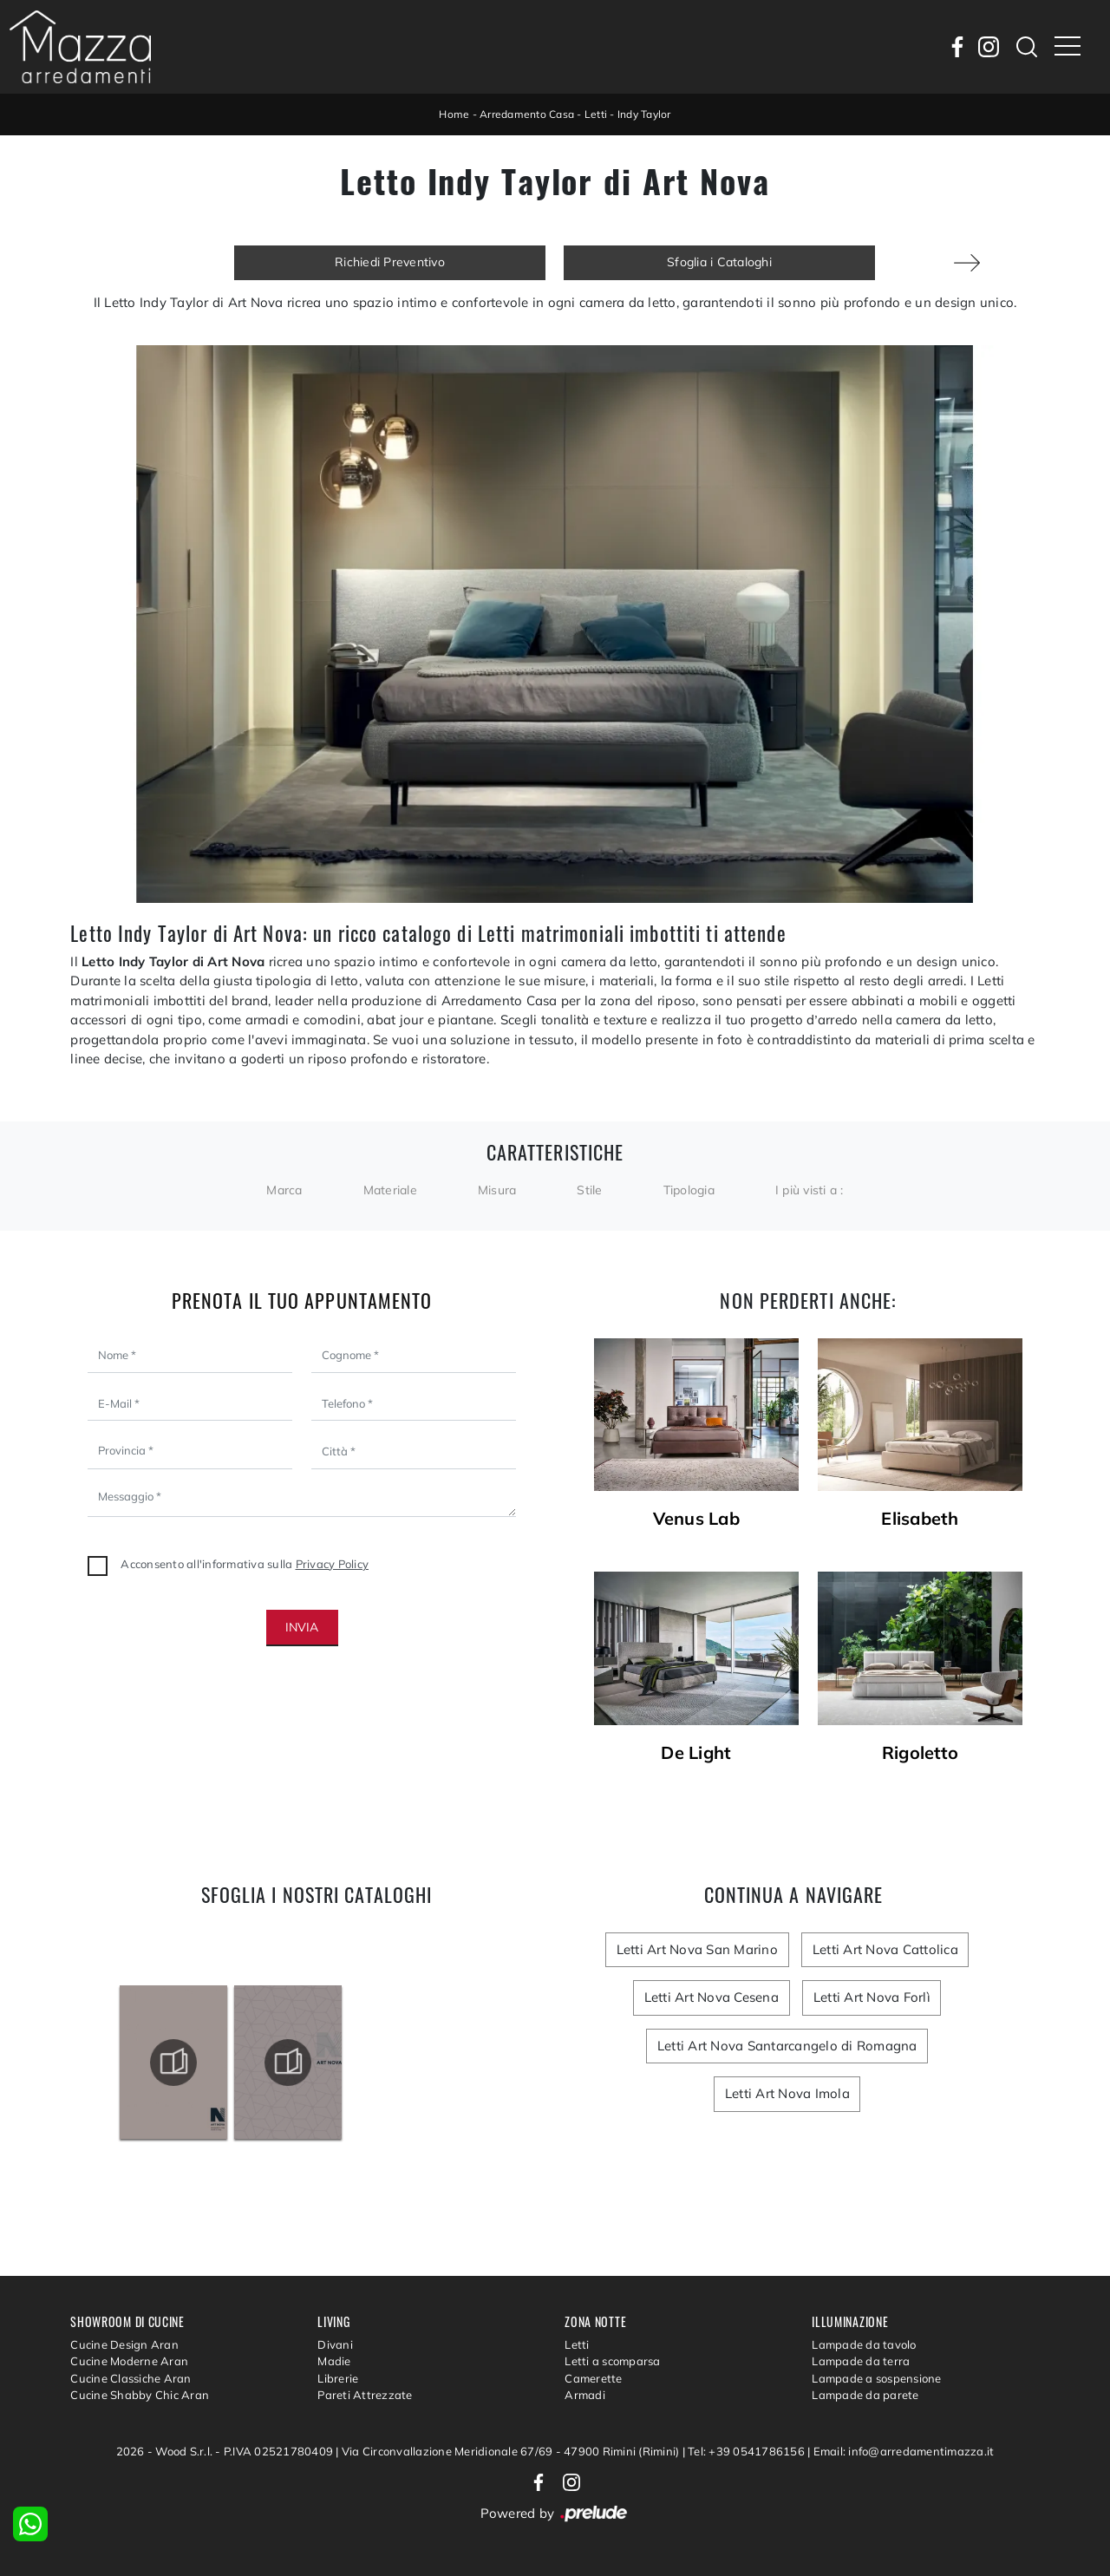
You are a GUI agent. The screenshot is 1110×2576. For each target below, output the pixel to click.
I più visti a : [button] (809, 1190)
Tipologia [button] (689, 1190)
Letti (595, 114)
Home (454, 114)
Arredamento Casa (527, 114)
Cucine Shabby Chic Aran (139, 2395)
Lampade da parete (865, 2395)
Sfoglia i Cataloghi (719, 262)
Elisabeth (919, 1518)
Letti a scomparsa (612, 2361)
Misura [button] (497, 1190)
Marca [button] (284, 1190)
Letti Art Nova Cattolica (884, 1949)
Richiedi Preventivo (390, 262)
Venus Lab (696, 1518)
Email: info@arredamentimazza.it (904, 2451)
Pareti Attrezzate (364, 2395)
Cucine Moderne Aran (129, 2361)
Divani (335, 2344)
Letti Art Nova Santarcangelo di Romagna (787, 2045)
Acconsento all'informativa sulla (245, 1564)
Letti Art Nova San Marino (698, 1949)
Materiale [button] (390, 1190)
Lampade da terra (861, 2361)
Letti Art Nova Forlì (870, 1997)
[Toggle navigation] (1067, 46)
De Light (696, 1752)
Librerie (337, 2378)
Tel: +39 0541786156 (747, 2451)
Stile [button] (589, 1190)
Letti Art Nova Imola (787, 2093)
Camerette (593, 2378)
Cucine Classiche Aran (130, 2378)
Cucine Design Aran (124, 2344)
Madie (333, 2361)
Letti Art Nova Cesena (712, 1997)
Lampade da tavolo (864, 2344)
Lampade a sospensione (876, 2378)
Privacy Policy (332, 1564)
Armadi (585, 2395)
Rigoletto (920, 1752)
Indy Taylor (644, 114)
